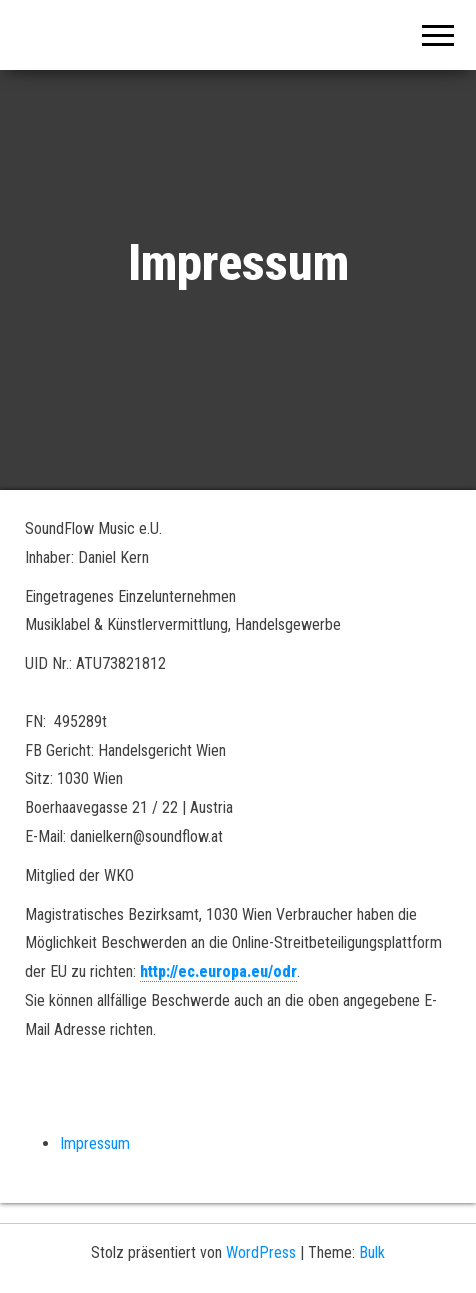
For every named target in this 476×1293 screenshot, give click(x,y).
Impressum (95, 1143)
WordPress (261, 1252)
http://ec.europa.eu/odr (218, 971)
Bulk (372, 1252)
